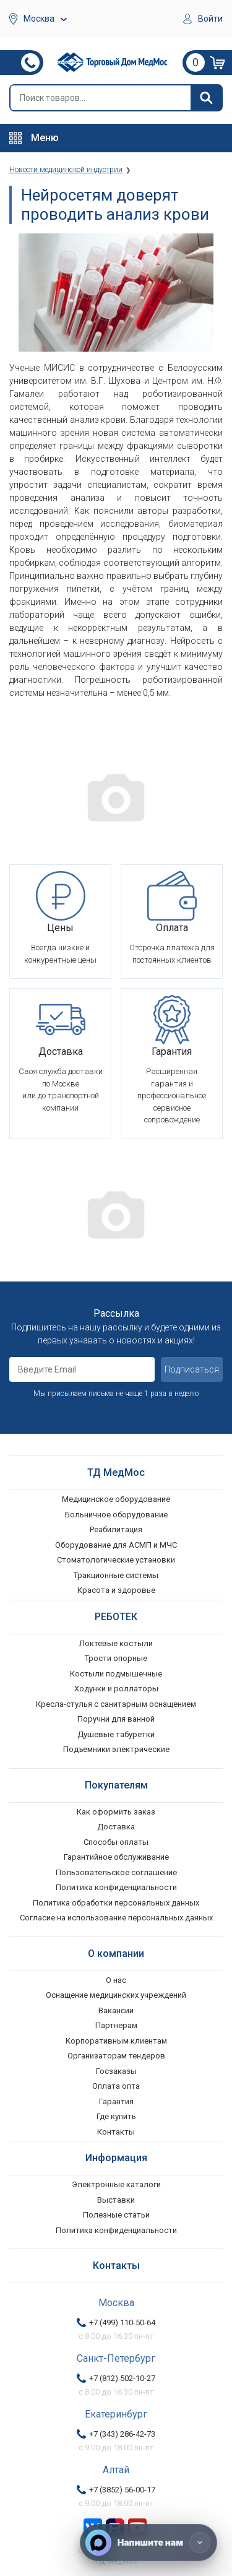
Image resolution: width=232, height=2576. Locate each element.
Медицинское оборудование (116, 1499)
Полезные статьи (116, 2214)
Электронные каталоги (116, 2184)
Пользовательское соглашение (116, 1872)
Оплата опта (116, 2086)
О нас (116, 1980)
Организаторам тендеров (116, 2055)
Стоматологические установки (116, 1559)
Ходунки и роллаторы (116, 1688)
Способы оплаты (116, 1842)
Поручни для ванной (116, 1719)
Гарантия (116, 2101)
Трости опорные (116, 1658)
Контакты (116, 2131)
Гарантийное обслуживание (116, 1857)
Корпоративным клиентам (116, 2040)
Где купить (116, 2116)
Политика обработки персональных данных (116, 1902)
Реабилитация (116, 1529)
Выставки (116, 2200)
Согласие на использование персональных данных (116, 1917)
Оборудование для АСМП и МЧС (116, 1545)
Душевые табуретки (116, 1734)
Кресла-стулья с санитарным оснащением (116, 1704)
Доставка (116, 1826)
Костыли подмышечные (116, 1673)
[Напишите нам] (148, 2542)
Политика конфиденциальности (116, 1887)
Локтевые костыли (116, 1643)
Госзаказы (116, 2071)
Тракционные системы (116, 1575)
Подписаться (192, 1369)
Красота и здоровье (116, 1590)
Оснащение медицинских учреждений (116, 1995)
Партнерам (116, 2025)
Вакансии (116, 2010)
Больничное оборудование (116, 1514)
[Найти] (206, 97)
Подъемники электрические (116, 1749)
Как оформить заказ (116, 1811)
